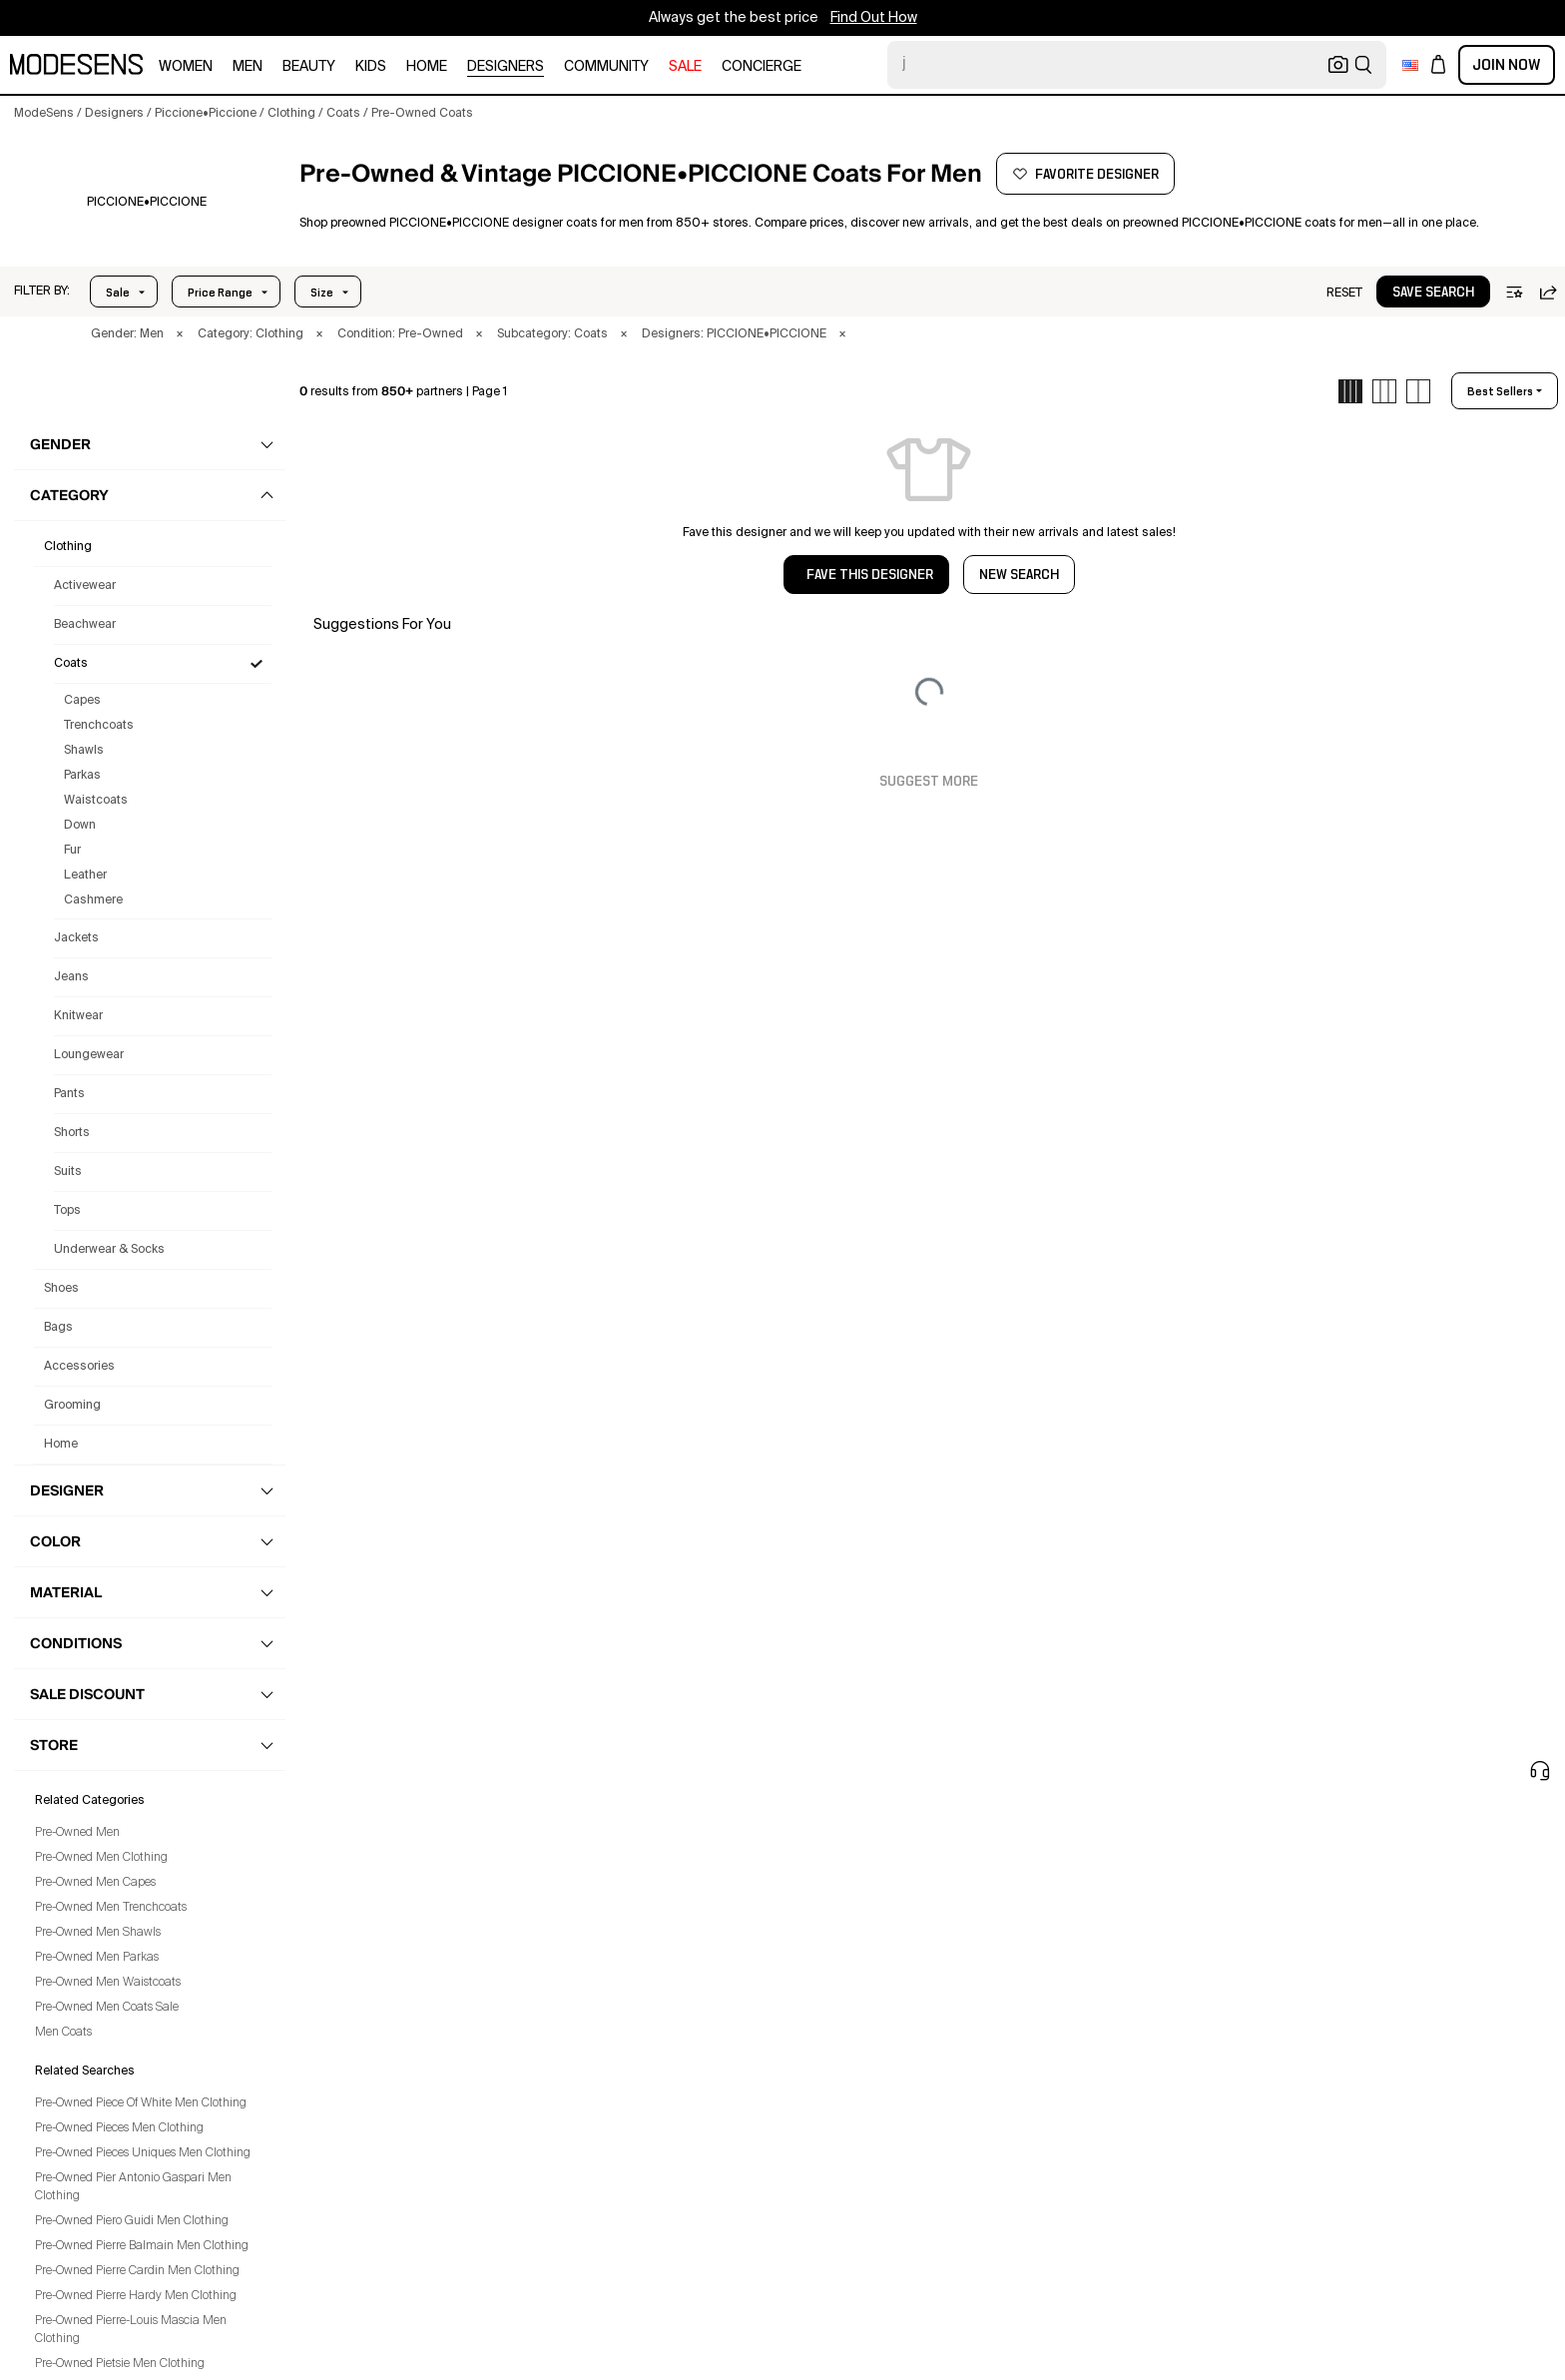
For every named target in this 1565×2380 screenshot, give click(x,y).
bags (58, 1328)
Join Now (1506, 65)
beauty (308, 67)
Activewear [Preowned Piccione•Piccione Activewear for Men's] (85, 586)
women (186, 67)
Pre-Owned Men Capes (95, 1883)
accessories (79, 1367)
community (606, 67)
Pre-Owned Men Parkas (97, 1958)
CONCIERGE (761, 67)
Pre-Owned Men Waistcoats (108, 1983)
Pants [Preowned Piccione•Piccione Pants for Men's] (69, 1094)
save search (1433, 292)
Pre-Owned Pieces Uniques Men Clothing (143, 2153)
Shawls (84, 751)
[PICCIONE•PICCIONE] (146, 203)
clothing (68, 547)
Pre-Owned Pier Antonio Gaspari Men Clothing (133, 2187)
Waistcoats (96, 801)
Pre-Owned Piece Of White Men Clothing (141, 2103)
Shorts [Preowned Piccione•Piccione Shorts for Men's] (72, 1133)
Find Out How (873, 18)
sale (685, 67)
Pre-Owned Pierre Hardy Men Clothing (136, 2296)
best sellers (1500, 391)
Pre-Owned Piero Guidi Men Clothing (132, 2221)
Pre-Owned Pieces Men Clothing (119, 2128)
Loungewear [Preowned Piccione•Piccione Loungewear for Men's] (89, 1055)
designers (505, 67)
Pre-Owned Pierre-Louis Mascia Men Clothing (131, 2330)
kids (370, 67)
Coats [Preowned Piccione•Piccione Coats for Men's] (71, 664)
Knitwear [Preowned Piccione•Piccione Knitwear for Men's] (78, 1016)
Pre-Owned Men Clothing (101, 1858)
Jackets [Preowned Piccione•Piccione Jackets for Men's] (76, 938)
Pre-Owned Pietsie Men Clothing (120, 2364)
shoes (61, 1289)
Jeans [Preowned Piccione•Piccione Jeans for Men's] (71, 977)
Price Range (220, 292)
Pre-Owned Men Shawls (98, 1933)
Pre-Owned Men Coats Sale (107, 2008)
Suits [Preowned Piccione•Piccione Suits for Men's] (68, 1172)
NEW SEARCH (1019, 575)
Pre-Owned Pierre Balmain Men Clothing (142, 2246)
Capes (82, 701)
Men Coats (63, 2033)
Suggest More (928, 782)
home (426, 67)
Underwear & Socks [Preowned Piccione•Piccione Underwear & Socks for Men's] (109, 1250)
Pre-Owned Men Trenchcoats (111, 1908)
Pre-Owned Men (77, 1833)
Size (321, 292)
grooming (72, 1406)
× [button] (180, 334)
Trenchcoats (99, 726)
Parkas (82, 776)
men (247, 67)
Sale (118, 292)
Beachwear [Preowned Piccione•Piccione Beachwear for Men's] (85, 625)
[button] (42, 291)
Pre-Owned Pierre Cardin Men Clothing (137, 2271)
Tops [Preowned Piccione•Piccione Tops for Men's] (67, 1211)
